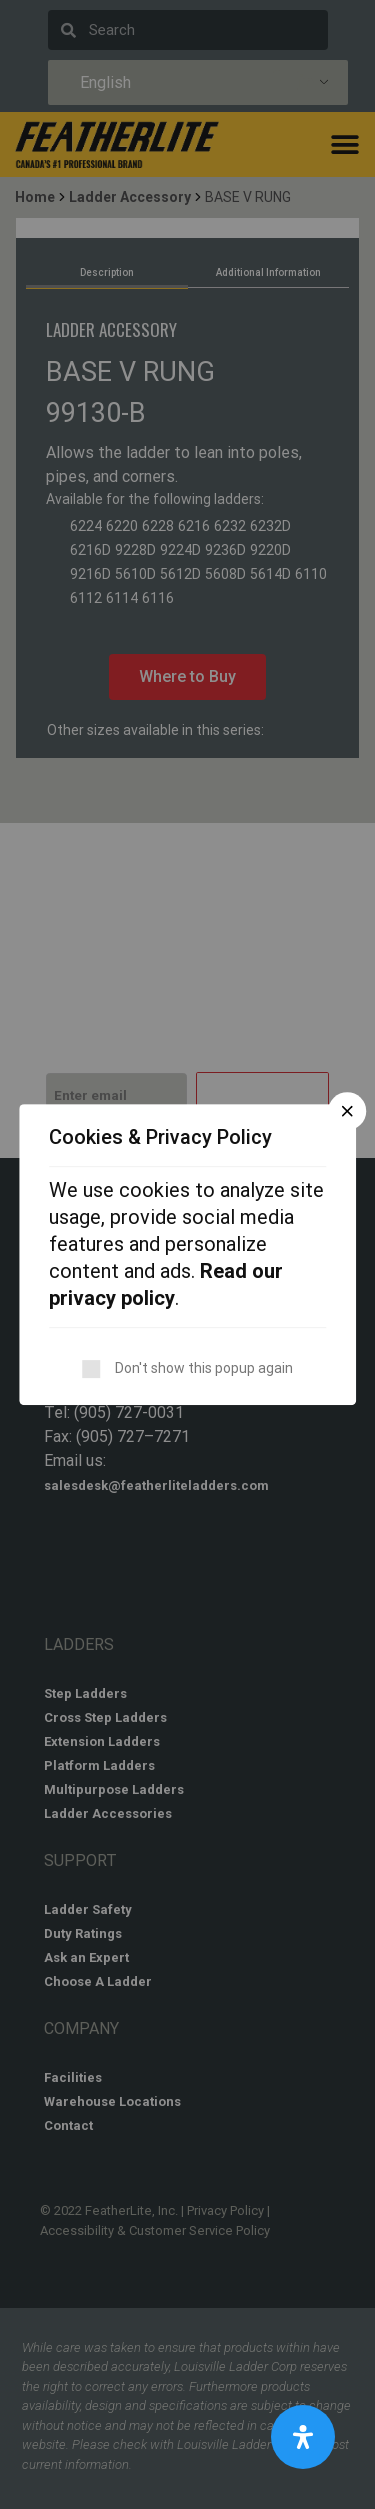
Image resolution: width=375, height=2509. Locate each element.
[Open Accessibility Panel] (303, 2437)
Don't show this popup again (204, 1368)
